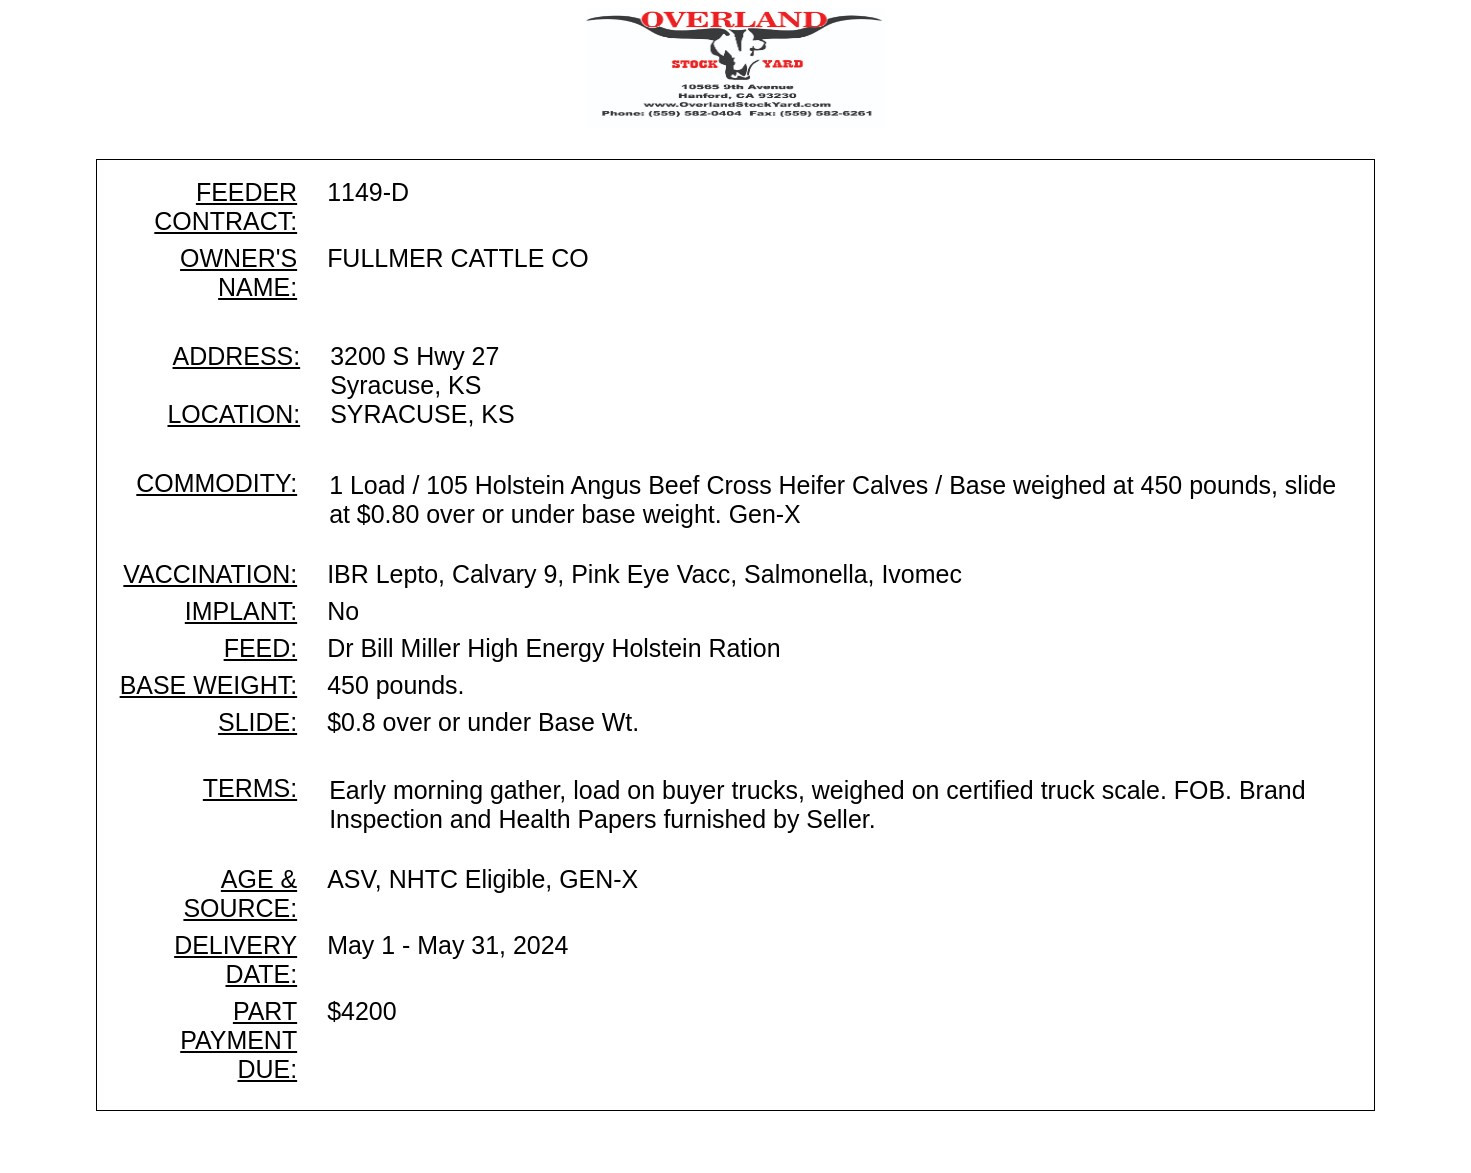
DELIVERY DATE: (235, 959)
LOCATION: (233, 414)
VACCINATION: (210, 574)
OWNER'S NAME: (238, 272)
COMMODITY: (216, 483)
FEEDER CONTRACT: (225, 206)
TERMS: (250, 788)
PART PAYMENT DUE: (238, 1040)
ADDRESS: (237, 356)
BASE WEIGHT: (208, 685)
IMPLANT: (241, 611)
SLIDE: (257, 722)
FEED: (260, 648)
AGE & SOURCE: (240, 893)
